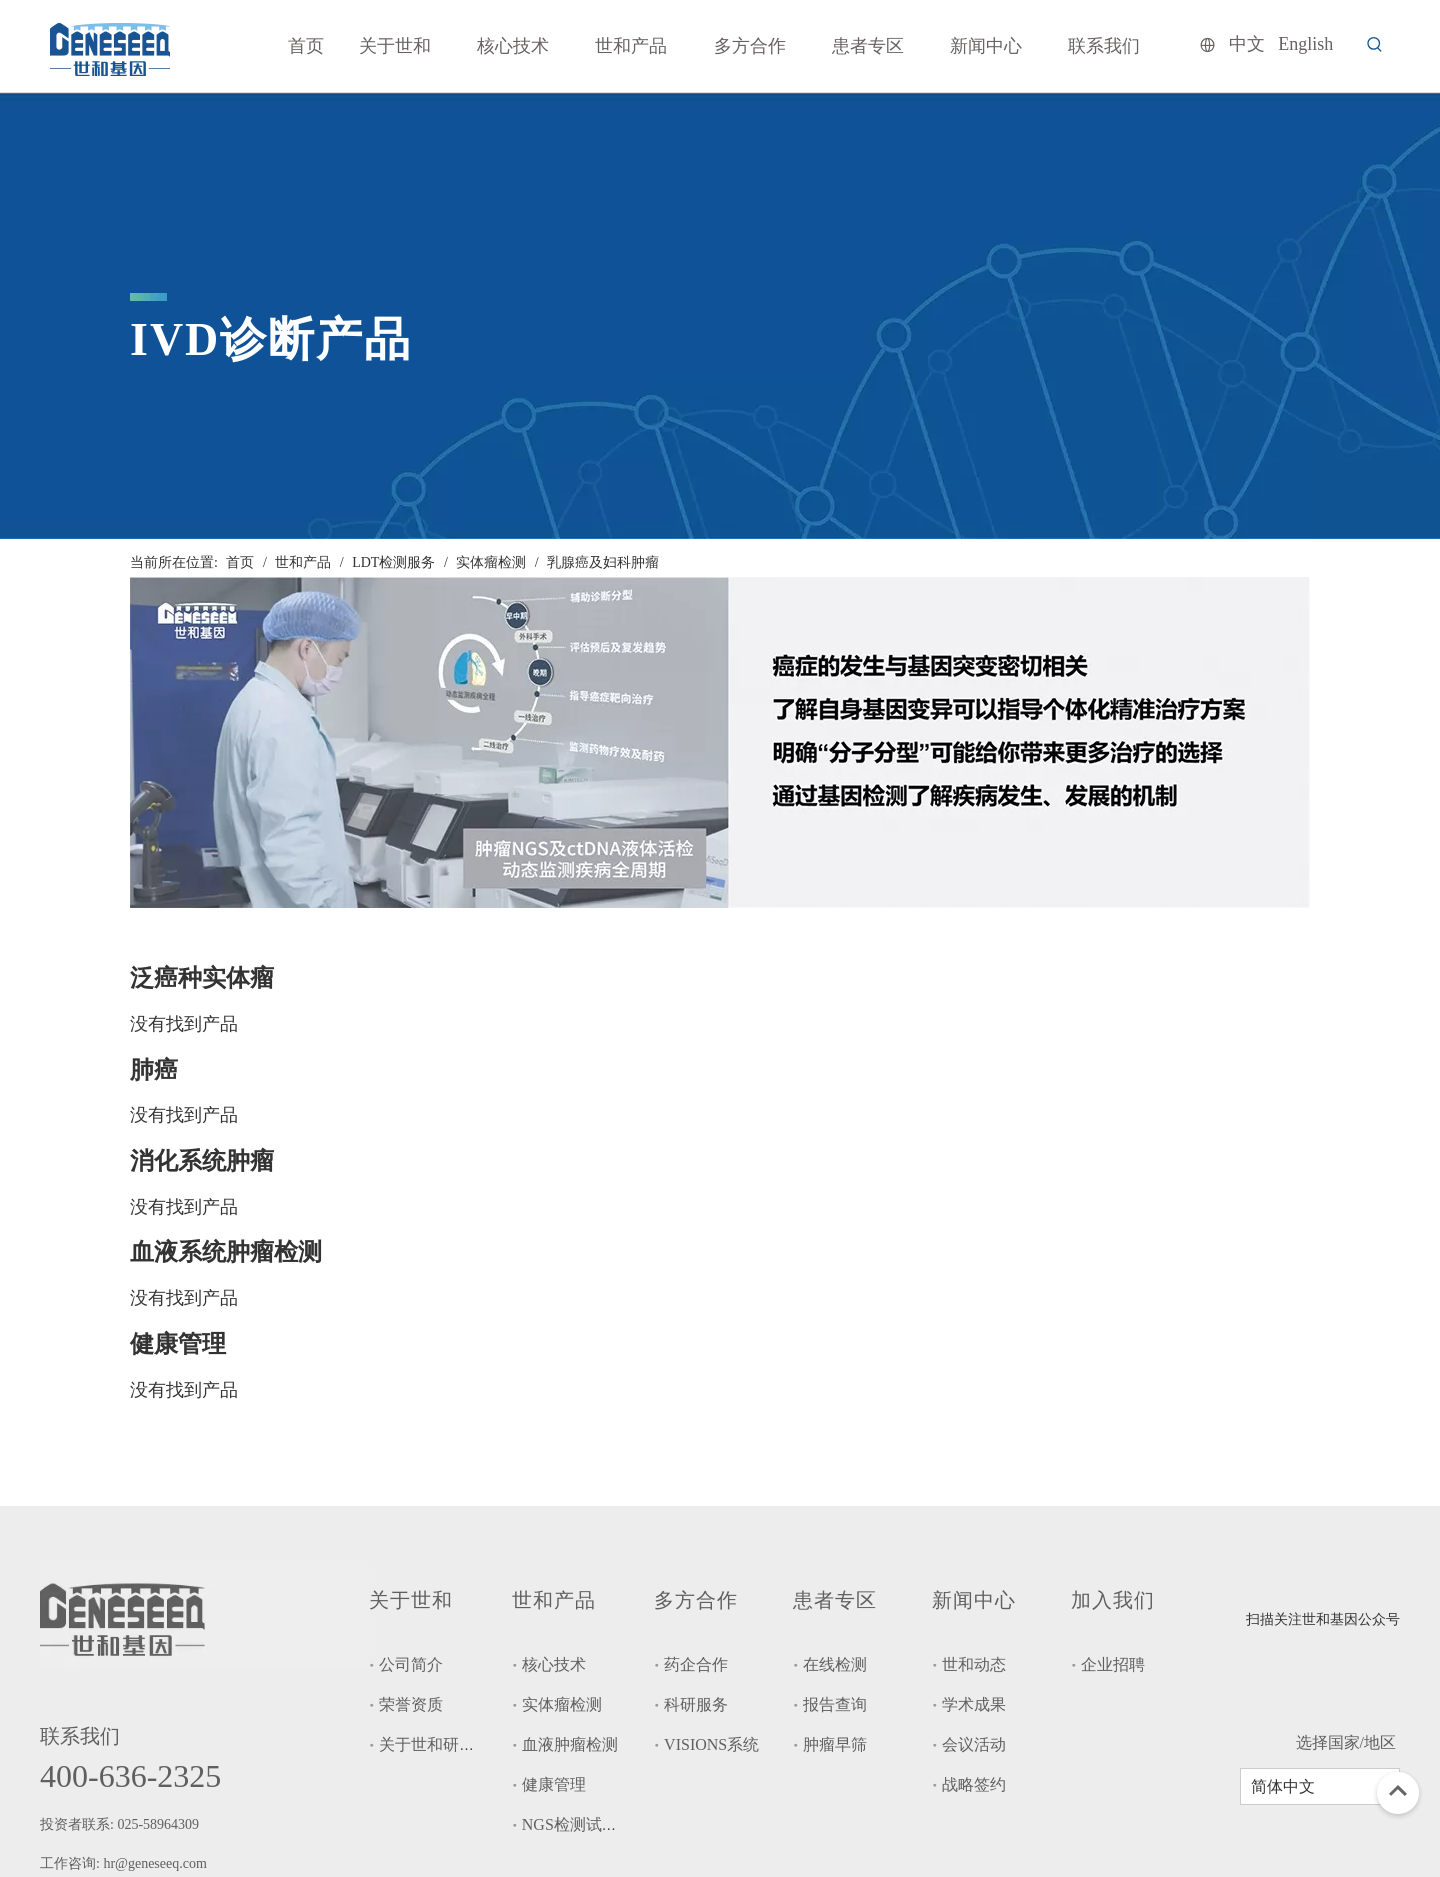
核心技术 (554, 1664)
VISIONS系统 (711, 1744)
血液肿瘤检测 (570, 1744)
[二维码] (1275, 1591)
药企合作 (696, 1664)
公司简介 (411, 1664)
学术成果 (974, 1704)
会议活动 (974, 1744)
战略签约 (974, 1784)
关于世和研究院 (435, 1744)
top (1398, 1791)
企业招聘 (1113, 1664)
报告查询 (835, 1704)
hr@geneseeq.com (156, 1863)
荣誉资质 (411, 1704)
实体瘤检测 (562, 1704)
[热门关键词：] (1375, 45)
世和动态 (974, 1664)
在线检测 (835, 1664)
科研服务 (696, 1704)
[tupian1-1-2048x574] (720, 742)
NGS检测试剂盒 (578, 1824)
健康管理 (554, 1784)
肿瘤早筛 (835, 1744)
